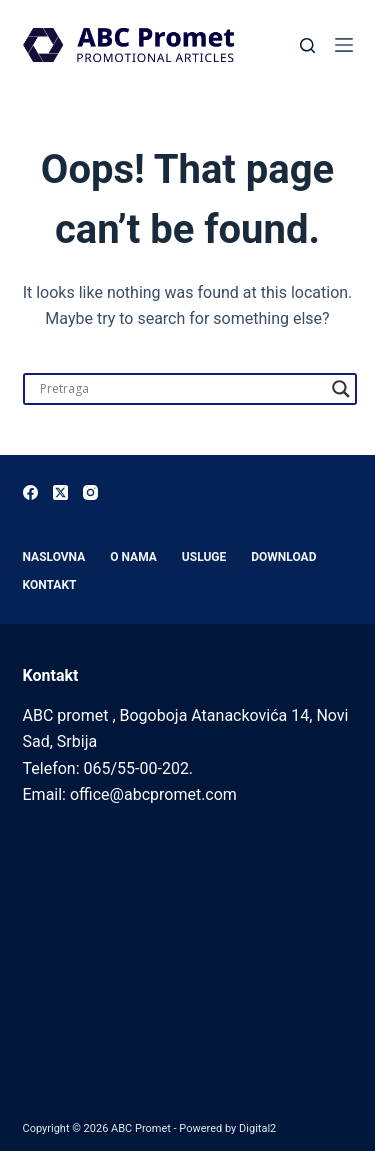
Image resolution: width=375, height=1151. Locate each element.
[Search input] (181, 389)
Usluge (204, 557)
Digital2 (257, 1128)
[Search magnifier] (341, 389)
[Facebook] (30, 492)
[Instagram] (90, 492)
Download (283, 557)
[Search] (307, 45)
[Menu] (344, 45)
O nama (133, 557)
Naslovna (54, 557)
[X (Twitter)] (60, 492)
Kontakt (50, 585)
